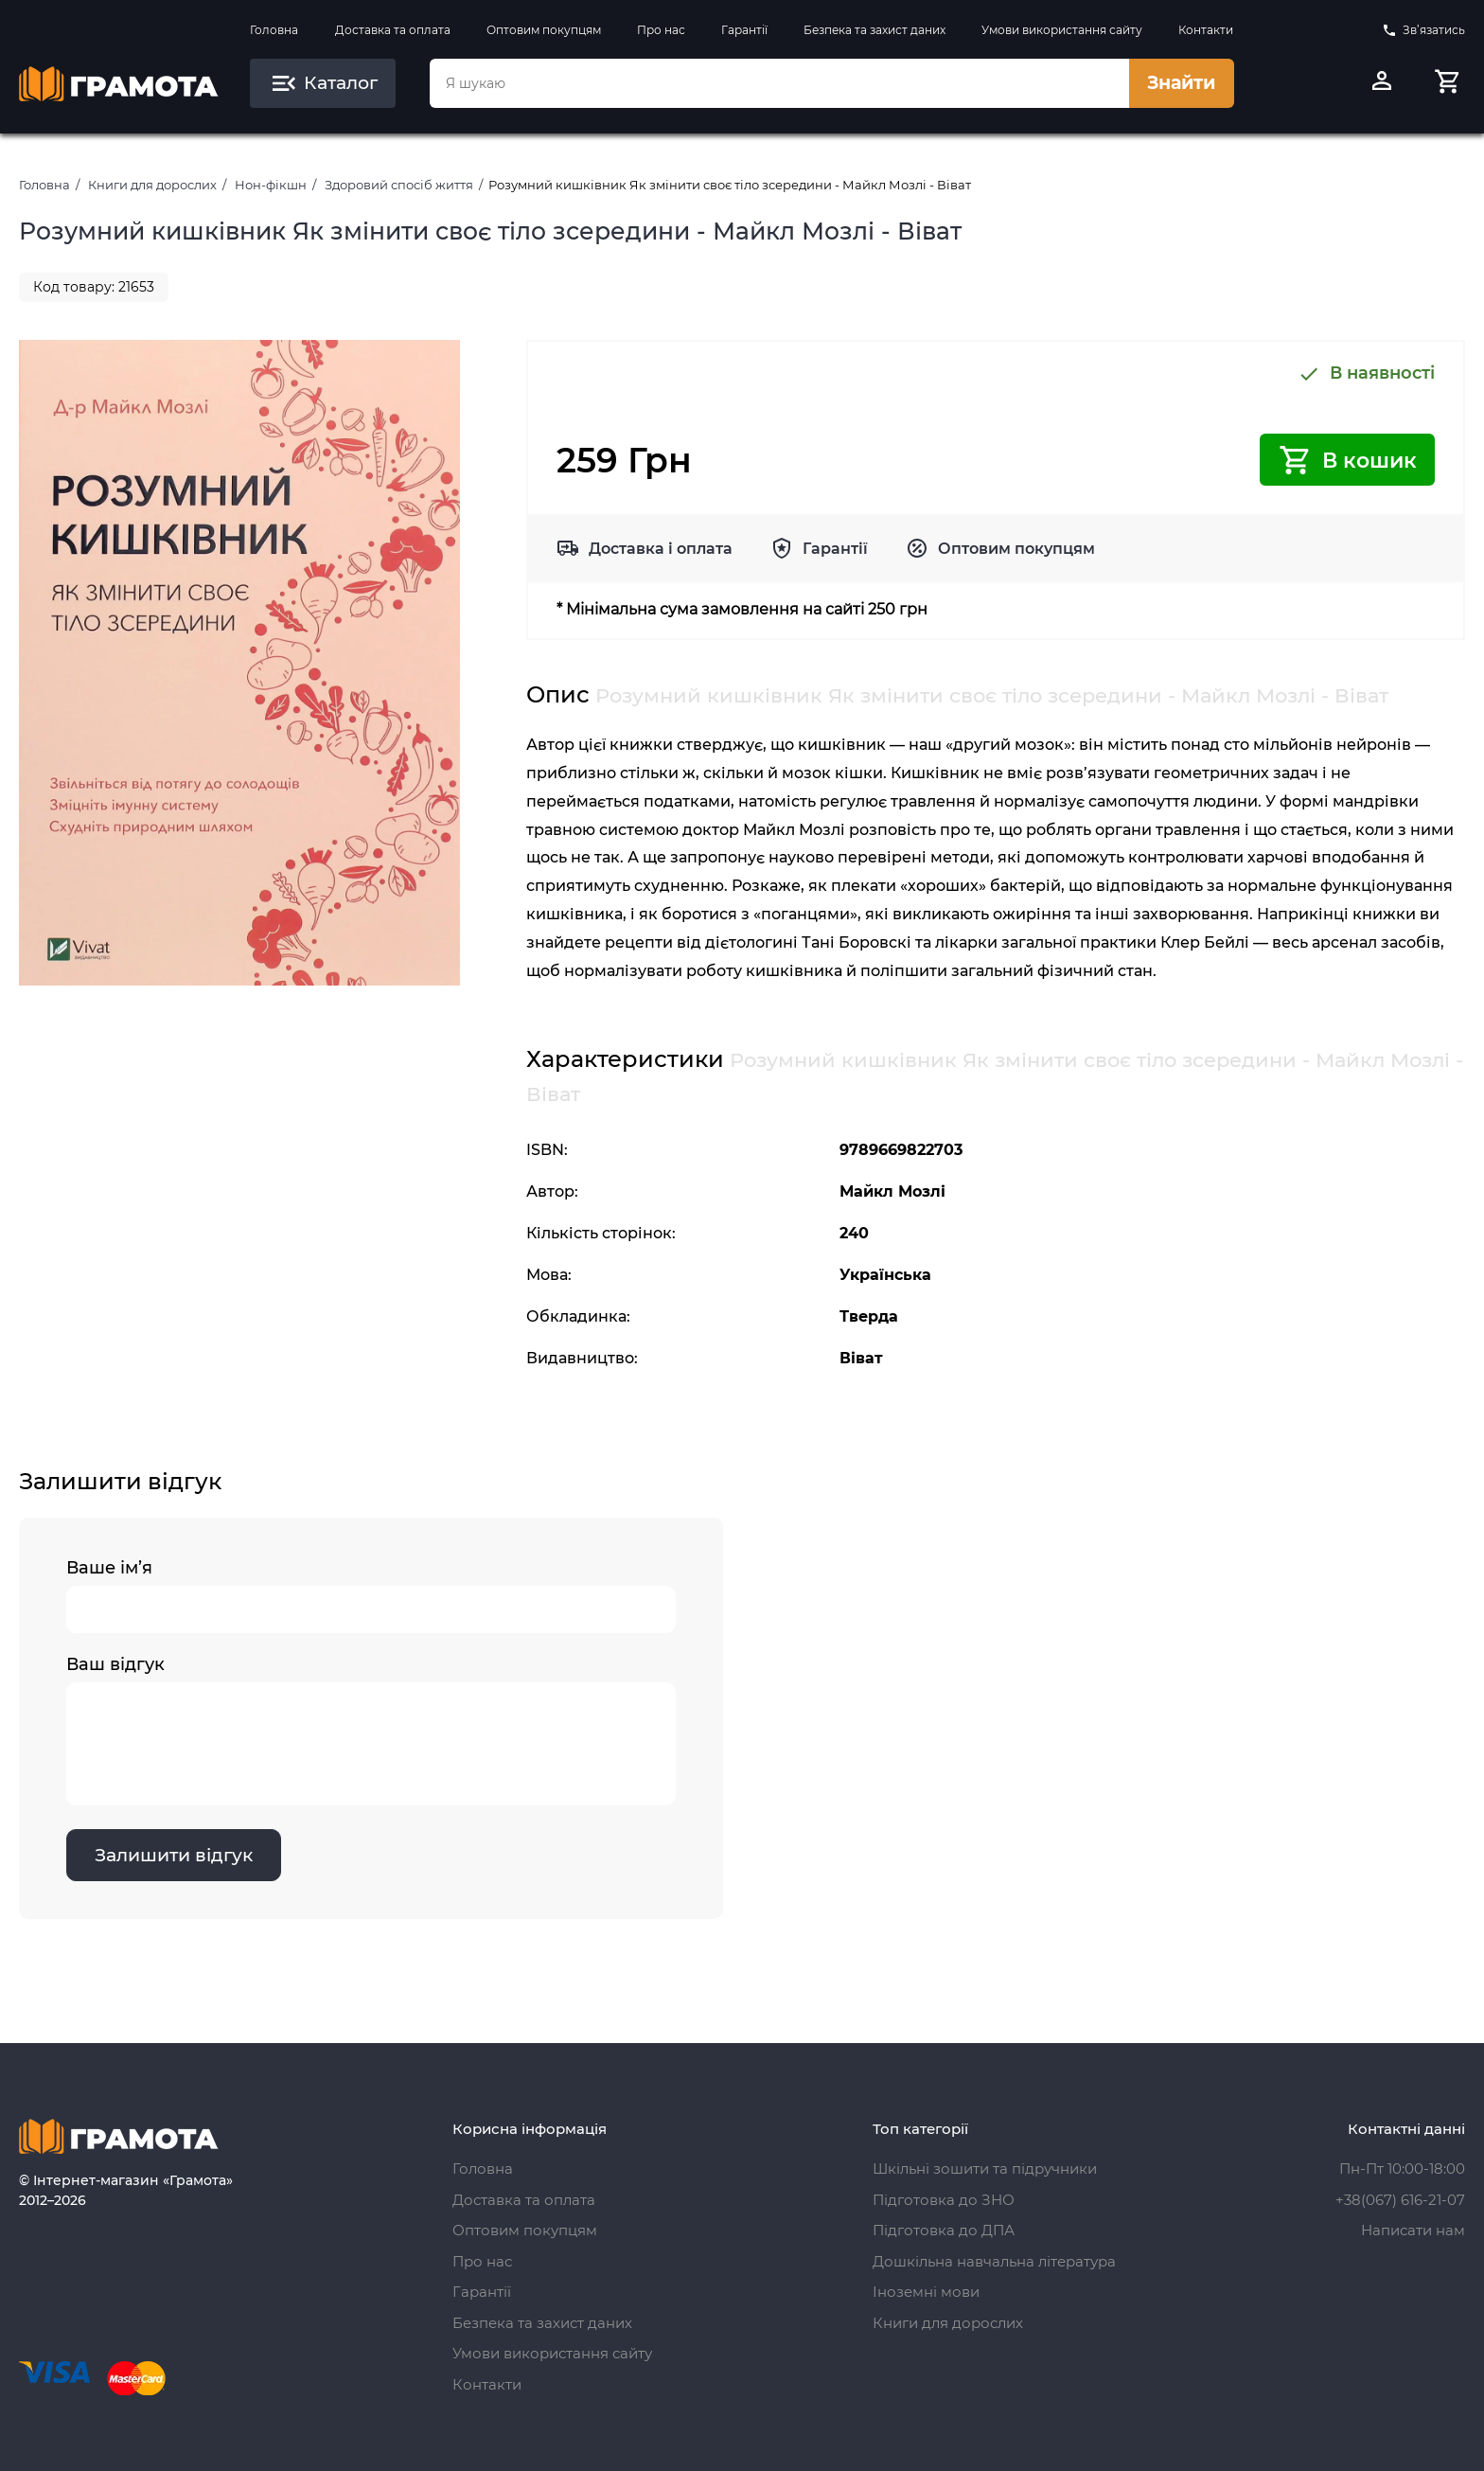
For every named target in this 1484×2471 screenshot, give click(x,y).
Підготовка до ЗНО (944, 2200)
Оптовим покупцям (543, 30)
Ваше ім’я (371, 1596)
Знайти (1181, 83)
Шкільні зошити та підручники (985, 2169)
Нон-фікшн (271, 184)
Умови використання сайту (1061, 30)
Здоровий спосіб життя (399, 184)
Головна (274, 30)
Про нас (661, 30)
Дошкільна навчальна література (994, 2261)
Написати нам (1413, 2230)
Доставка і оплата (661, 549)
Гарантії (744, 30)
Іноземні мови (926, 2292)
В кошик (1347, 460)
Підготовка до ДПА (944, 2230)
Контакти (1205, 30)
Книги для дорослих (152, 184)
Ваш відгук (371, 1730)
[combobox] (779, 83)
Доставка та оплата (392, 30)
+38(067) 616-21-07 (1400, 2200)
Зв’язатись (1423, 30)
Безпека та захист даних (874, 30)
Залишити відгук (175, 1856)
